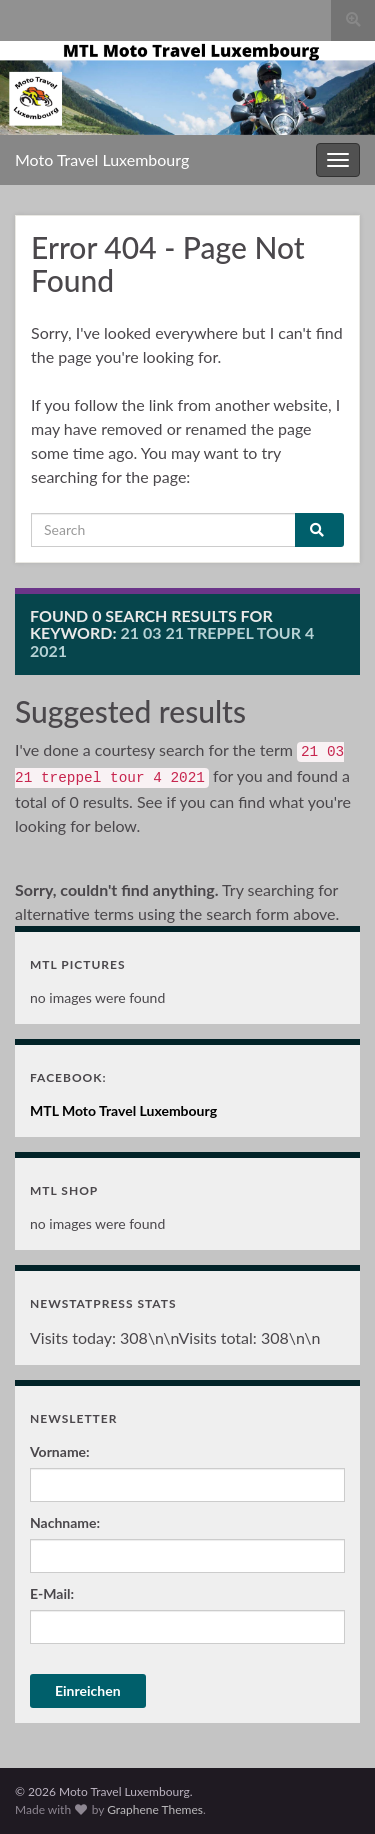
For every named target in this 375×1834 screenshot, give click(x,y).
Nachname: (65, 1522)
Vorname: (60, 1451)
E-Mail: (52, 1593)
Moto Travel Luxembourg (102, 159)
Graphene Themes (155, 1809)
